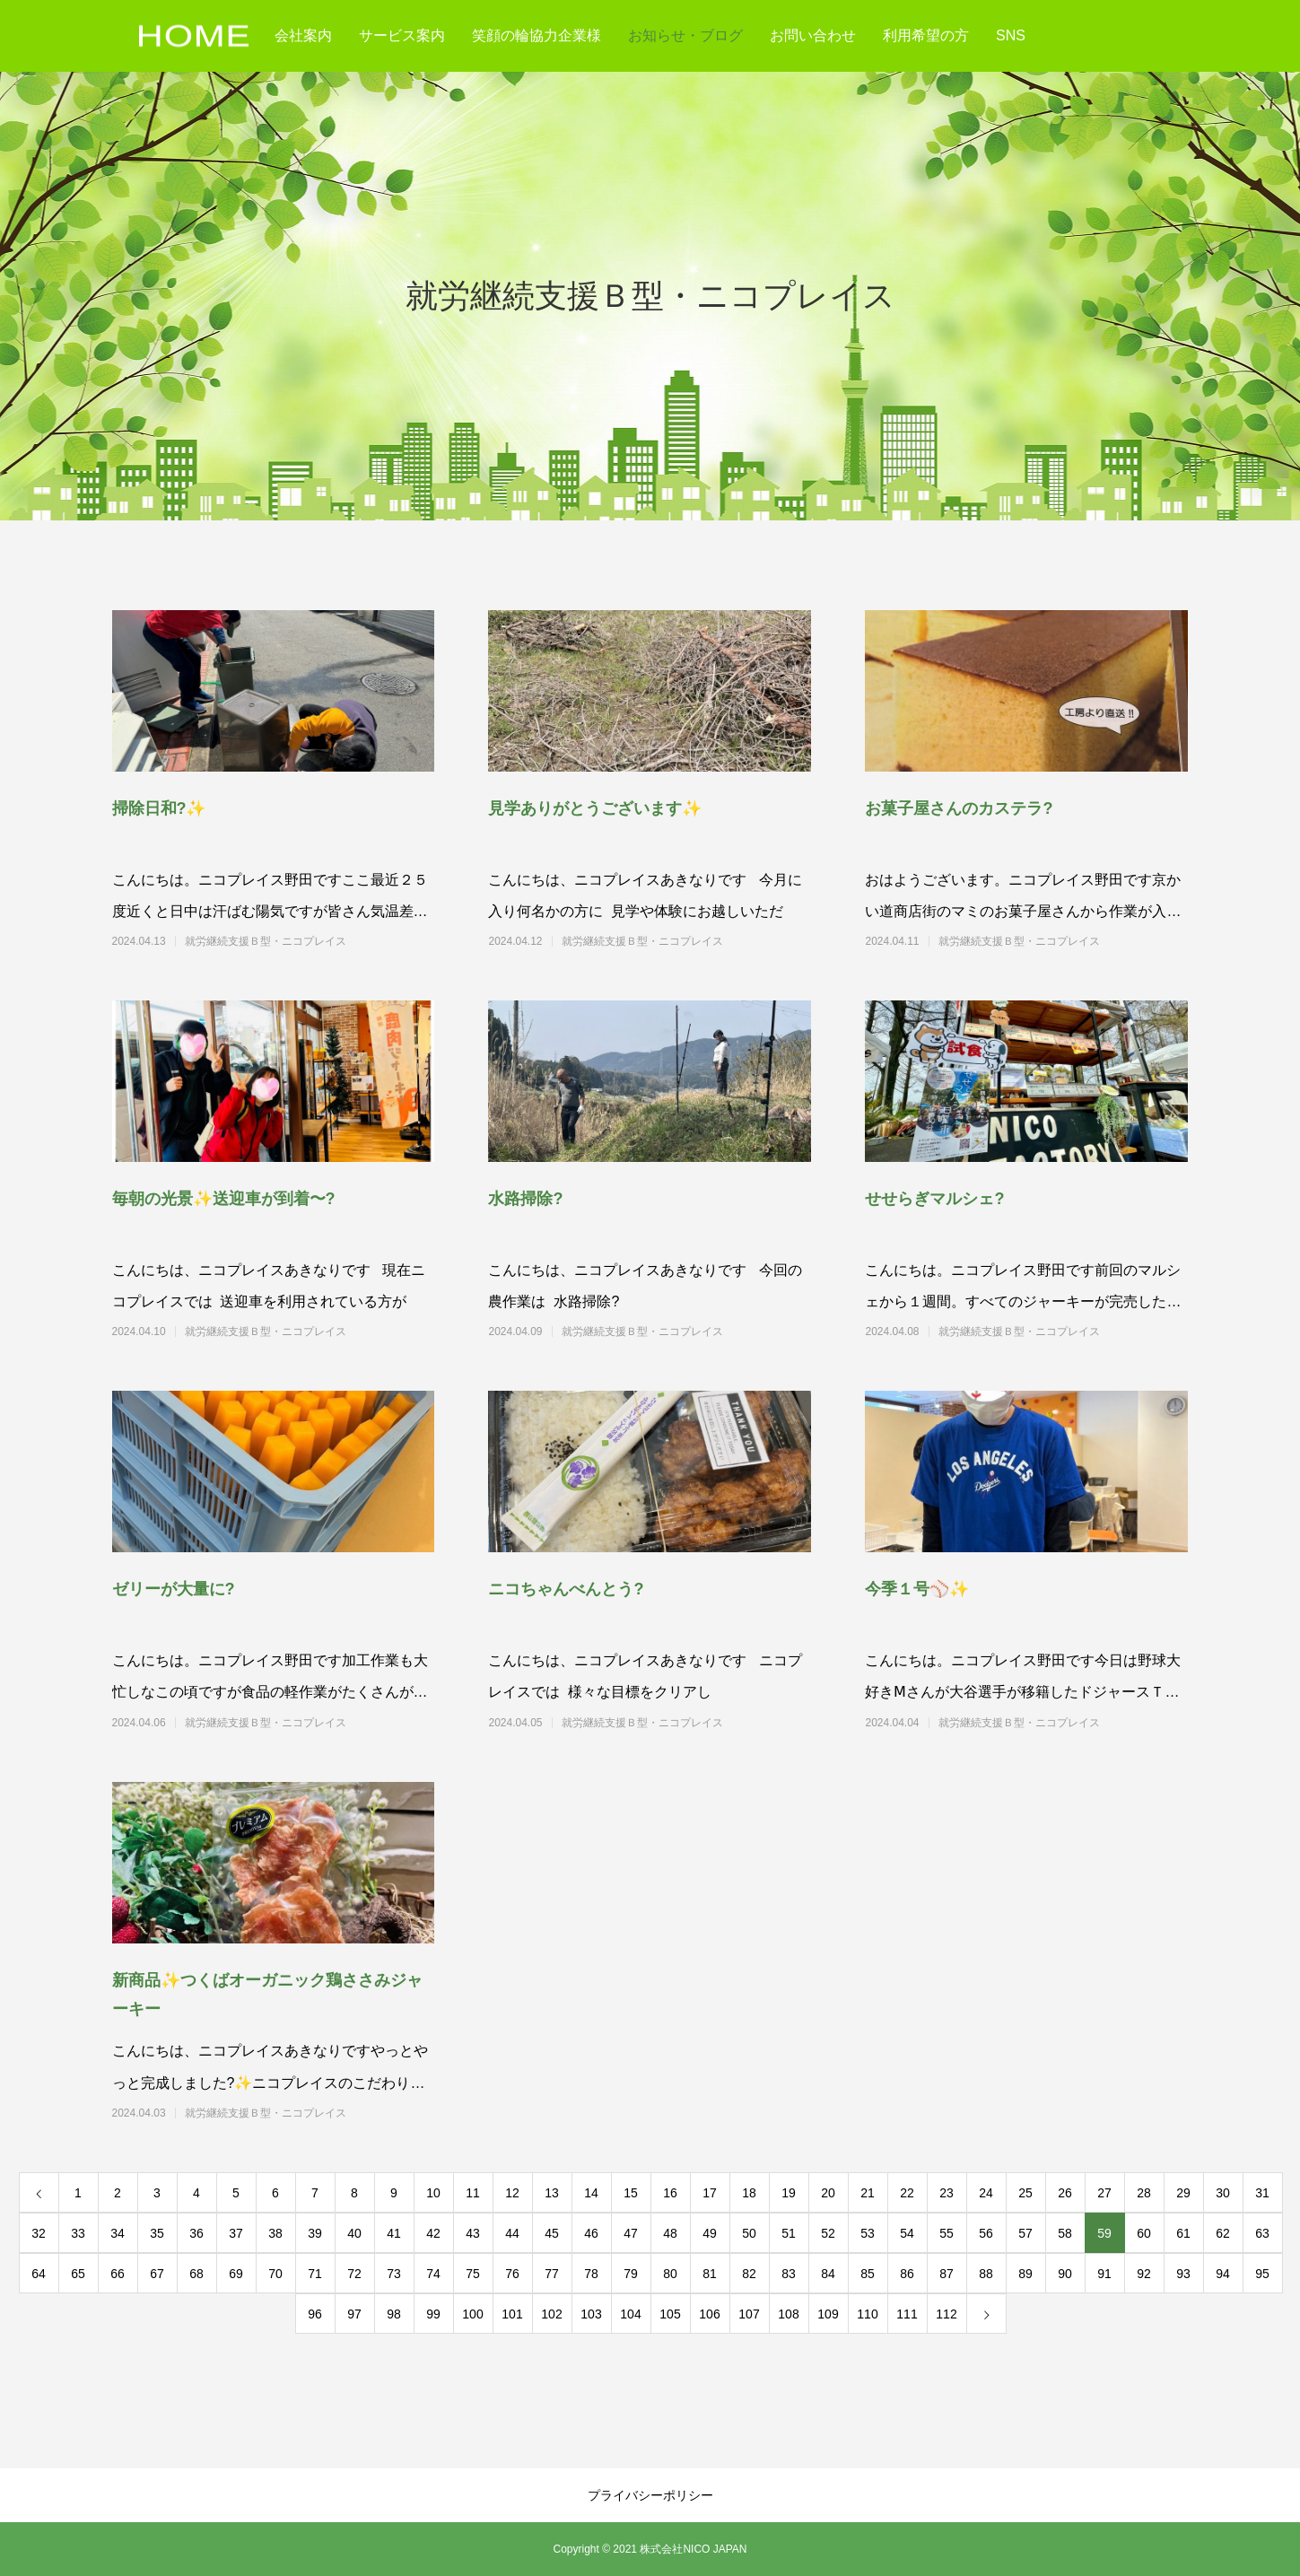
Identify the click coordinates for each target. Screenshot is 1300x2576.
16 (670, 2193)
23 (946, 2193)
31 (1262, 2193)
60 (1144, 2233)
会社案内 (303, 35)
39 (315, 2233)
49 (709, 2233)
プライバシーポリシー (650, 2495)
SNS (1010, 35)
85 (867, 2273)
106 (709, 2314)
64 (38, 2273)
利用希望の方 (926, 35)
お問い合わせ (813, 35)
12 (512, 2193)
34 (117, 2233)
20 (828, 2193)
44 (512, 2233)
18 (749, 2193)
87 (946, 2273)
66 (117, 2273)
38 (275, 2233)
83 (788, 2273)
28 (1144, 2193)
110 (867, 2314)
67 (157, 2273)
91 (1104, 2273)
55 (946, 2233)
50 (749, 2233)
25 (1025, 2193)
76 (512, 2273)
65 (78, 2273)
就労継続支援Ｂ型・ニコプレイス (298, 941)
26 (1065, 2193)
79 (631, 2273)
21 (867, 2193)
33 (78, 2233)
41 (394, 2233)
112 (946, 2314)
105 (669, 2314)
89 (1025, 2273)
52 (828, 2233)
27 (1104, 2193)
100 (472, 2314)
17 (709, 2193)
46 (591, 2233)
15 (631, 2193)
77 (552, 2273)
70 (275, 2273)
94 (1223, 2273)
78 (591, 2273)
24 (986, 2193)
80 (670, 2273)
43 (473, 2233)
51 (788, 2233)
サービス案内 (402, 35)
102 (551, 2314)
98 (394, 2314)
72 (354, 2273)
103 (590, 2314)
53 (867, 2233)
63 (1262, 2233)
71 (315, 2273)
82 (749, 2273)
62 (1223, 2233)
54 (907, 2233)
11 (473, 2193)
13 (552, 2193)
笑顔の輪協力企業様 (536, 35)
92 (1144, 2273)
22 (907, 2193)
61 (1183, 2233)
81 (709, 2273)
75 (473, 2273)
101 (512, 2314)
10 (433, 2193)
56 (986, 2233)
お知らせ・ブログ (685, 35)
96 (315, 2314)
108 (788, 2314)
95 (1262, 2273)
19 (788, 2193)
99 (433, 2314)
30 (1223, 2193)
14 (591, 2193)
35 (157, 2233)
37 (236, 2233)
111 (906, 2314)
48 (670, 2233)
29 (1183, 2193)
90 (1065, 2273)
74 (433, 2273)
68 (196, 2273)
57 (1025, 2233)
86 (907, 2273)
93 (1183, 2273)
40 (354, 2233)
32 (38, 2233)
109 (827, 2314)
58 (1065, 2233)
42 (433, 2233)
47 (631, 2233)
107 (748, 2314)
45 (552, 2233)
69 (236, 2273)
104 (630, 2314)
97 (354, 2314)
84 (828, 2273)
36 (196, 2233)
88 (986, 2273)
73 (394, 2273)
